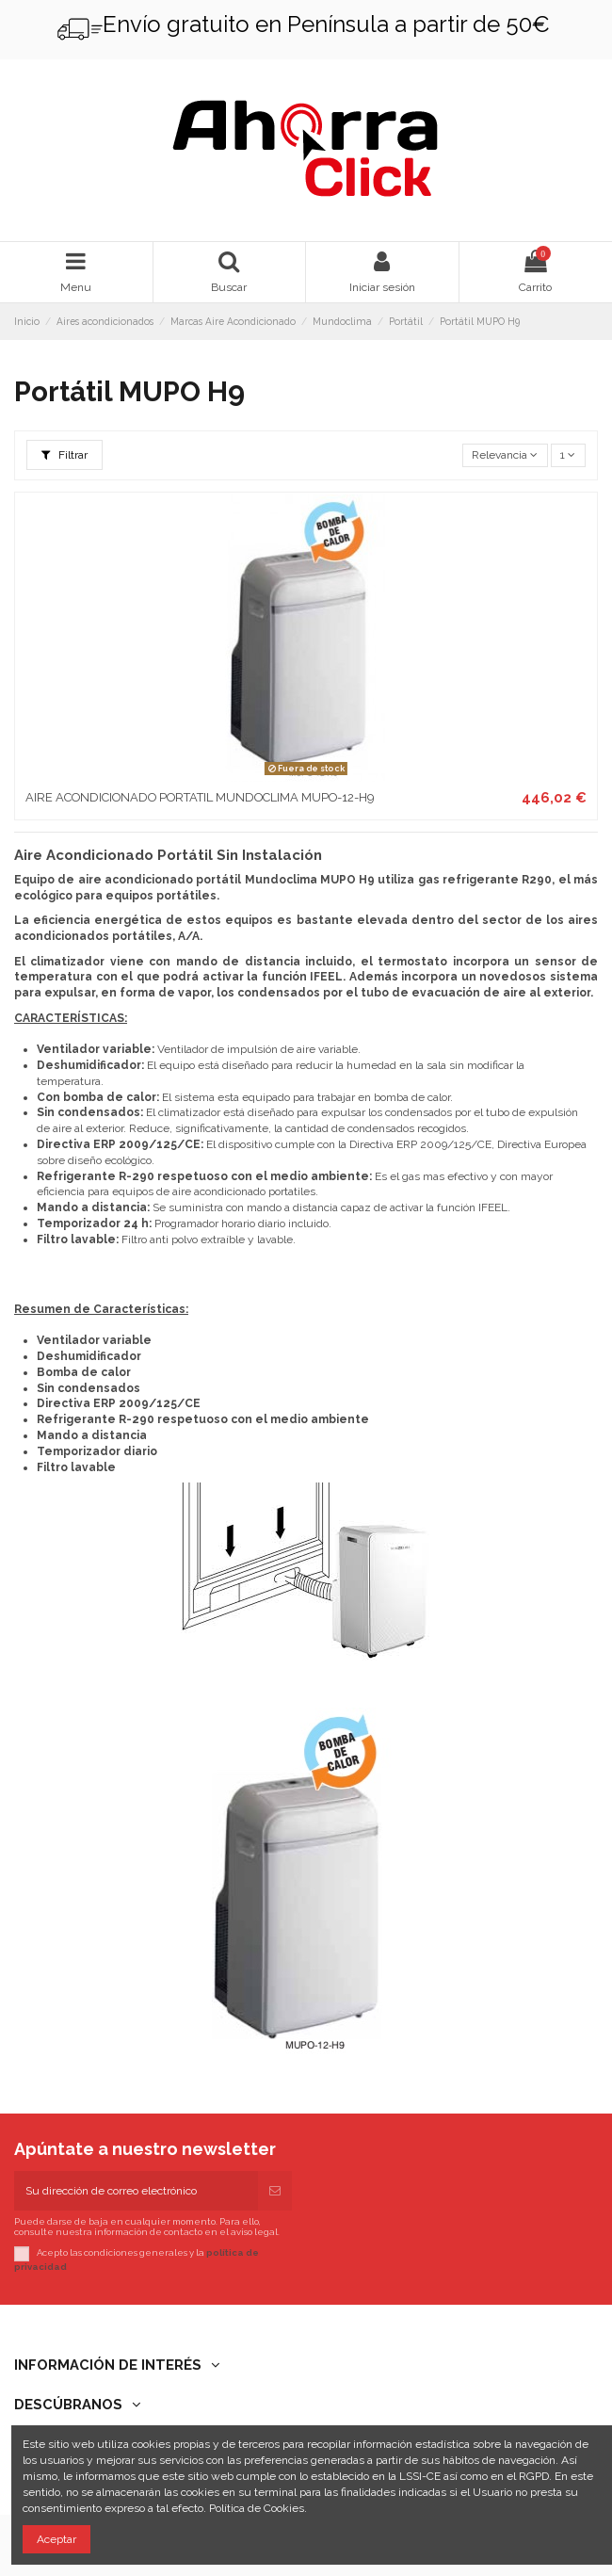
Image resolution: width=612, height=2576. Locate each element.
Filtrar (64, 455)
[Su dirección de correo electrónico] (136, 2191)
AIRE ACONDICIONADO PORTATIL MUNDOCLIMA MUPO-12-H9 (199, 797)
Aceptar (56, 2539)
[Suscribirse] (275, 2191)
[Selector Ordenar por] (505, 455)
